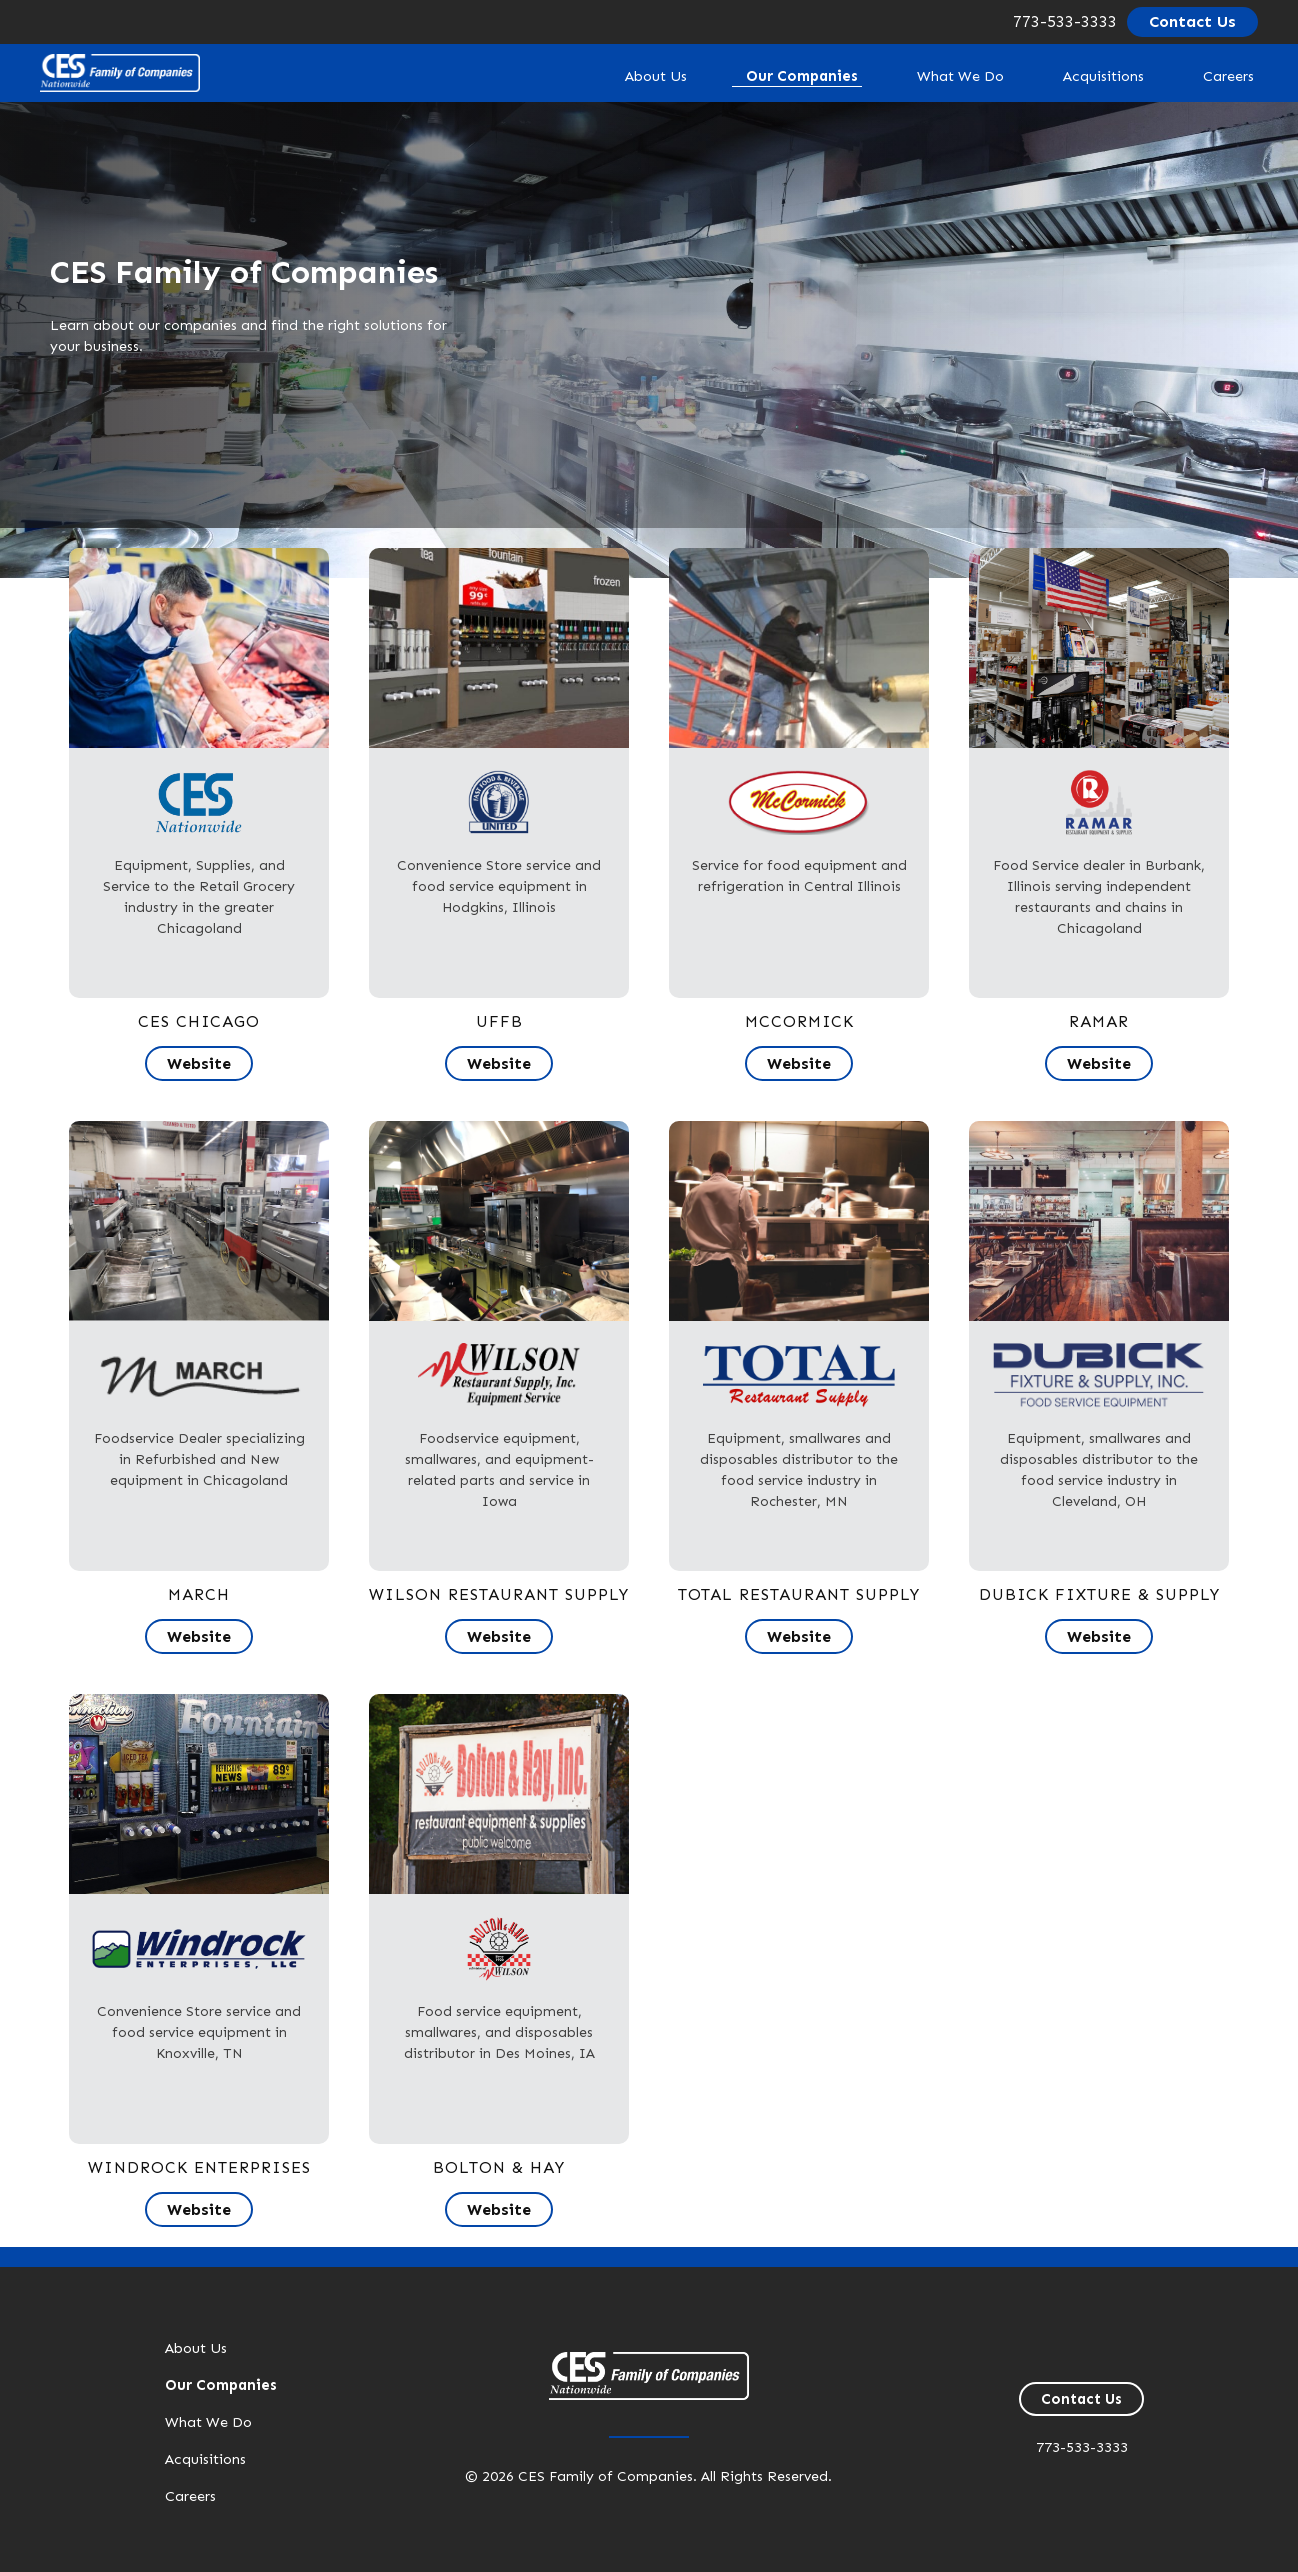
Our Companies (766, 76)
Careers (1222, 76)
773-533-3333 (1065, 21)
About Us (613, 76)
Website (199, 1063)
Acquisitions (1086, 76)
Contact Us (1192, 21)
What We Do (932, 76)
